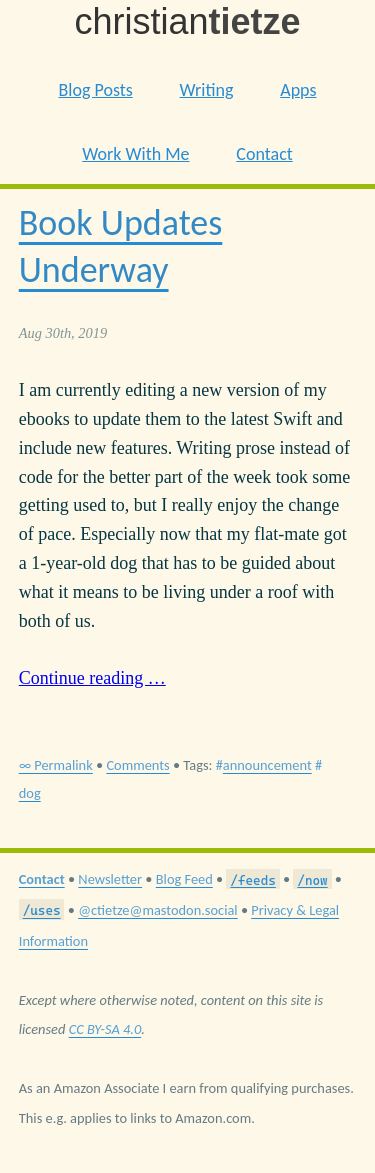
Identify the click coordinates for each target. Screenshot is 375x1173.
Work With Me (135, 154)
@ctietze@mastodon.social (158, 910)
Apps (298, 90)
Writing (207, 90)
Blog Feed (184, 879)
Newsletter (110, 879)
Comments (137, 765)
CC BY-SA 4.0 (105, 1029)
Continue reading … (92, 678)
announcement (267, 765)
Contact (264, 154)
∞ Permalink (56, 765)
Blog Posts (96, 90)
